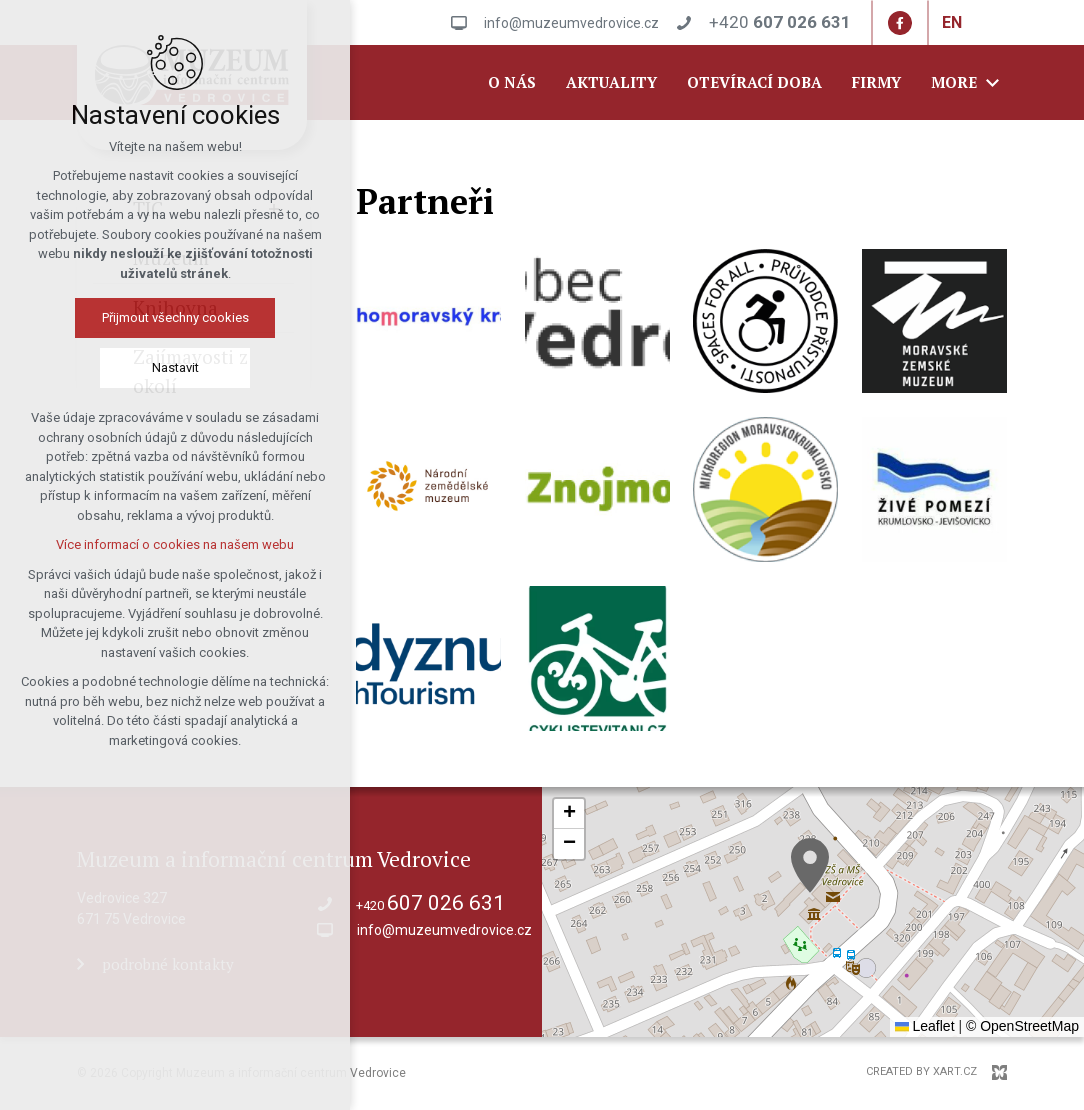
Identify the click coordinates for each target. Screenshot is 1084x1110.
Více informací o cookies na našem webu (175, 544)
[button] (810, 865)
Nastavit (175, 367)
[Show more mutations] (977, 23)
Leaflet (925, 1026)
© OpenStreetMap (1022, 1026)
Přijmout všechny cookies (175, 317)
